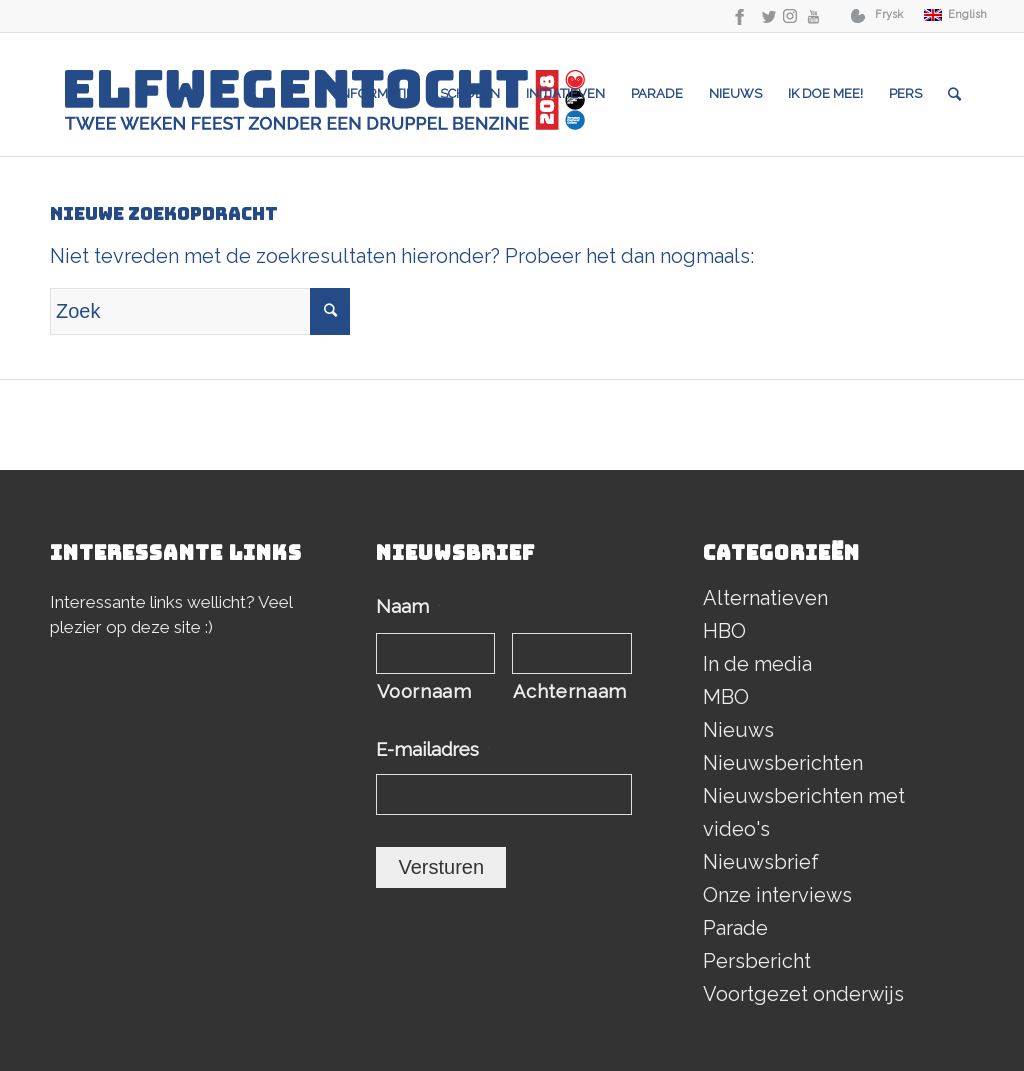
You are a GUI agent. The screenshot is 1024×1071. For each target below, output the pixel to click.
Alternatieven (765, 598)
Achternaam (570, 691)
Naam (408, 606)
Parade (735, 928)
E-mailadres (433, 749)
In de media (757, 664)
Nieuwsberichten (783, 763)
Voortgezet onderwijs (803, 994)
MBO (726, 697)
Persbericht (757, 961)
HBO (724, 631)
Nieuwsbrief (761, 862)
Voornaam (424, 691)
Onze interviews (777, 895)
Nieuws (738, 730)
